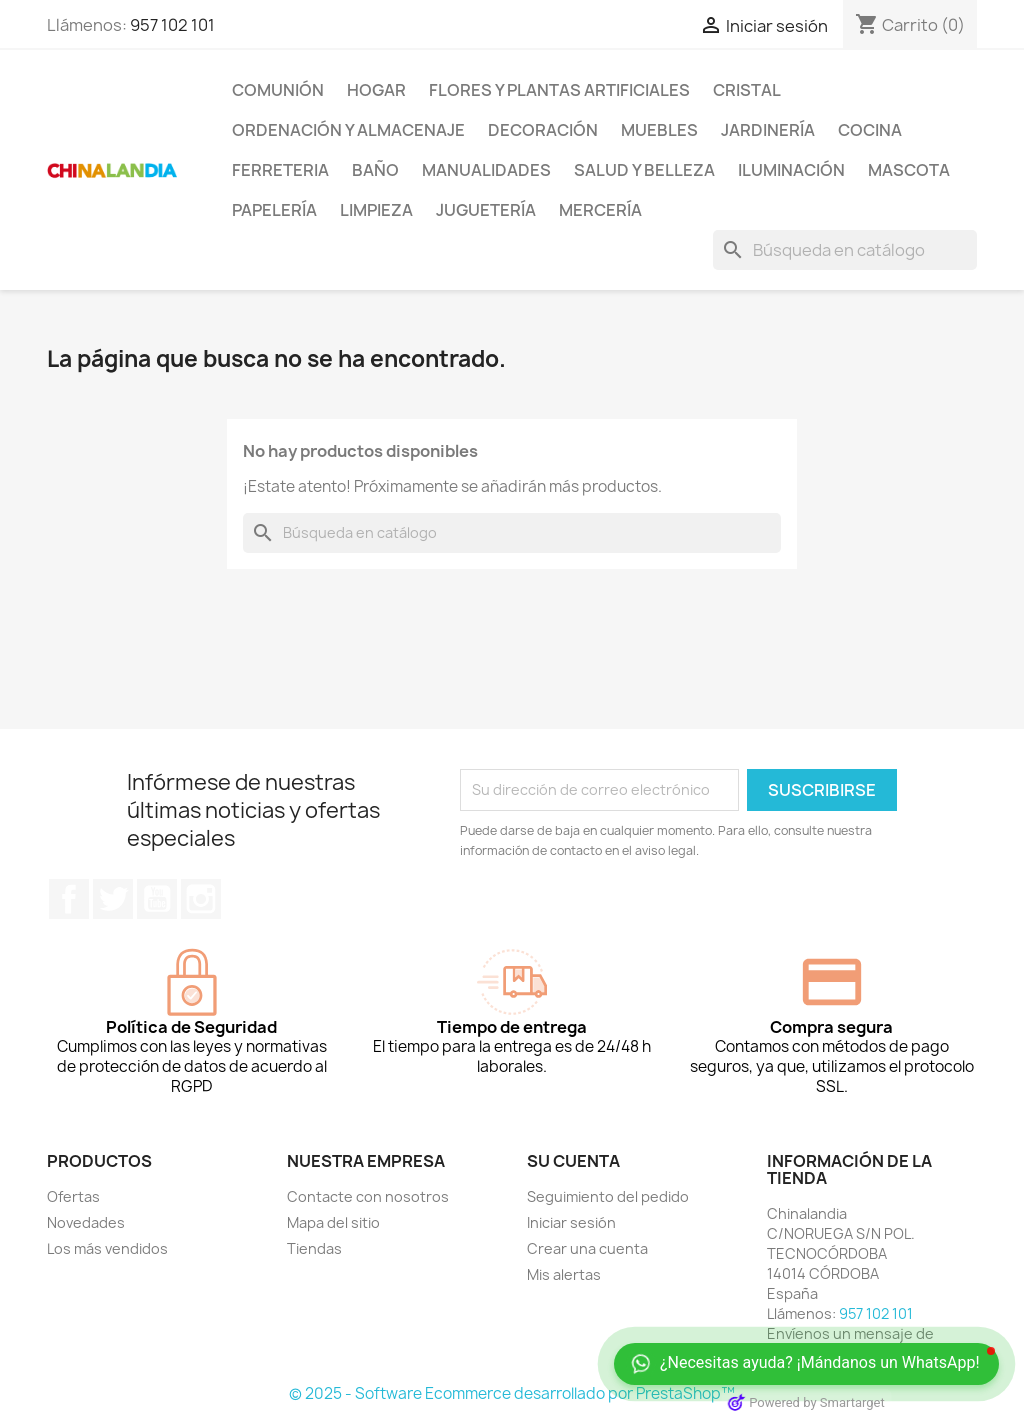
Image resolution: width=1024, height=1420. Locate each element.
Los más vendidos (107, 1248)
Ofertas (73, 1196)
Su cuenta (573, 1161)
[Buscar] (845, 250)
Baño (375, 170)
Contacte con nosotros (368, 1196)
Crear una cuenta (587, 1248)
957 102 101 (172, 25)
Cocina (870, 130)
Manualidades (486, 170)
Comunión (278, 90)
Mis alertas (564, 1274)
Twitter (113, 899)
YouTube (157, 899)
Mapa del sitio (333, 1222)
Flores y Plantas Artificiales (559, 90)
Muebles (659, 130)
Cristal (747, 90)
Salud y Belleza (644, 170)
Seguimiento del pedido (608, 1196)
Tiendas (314, 1248)
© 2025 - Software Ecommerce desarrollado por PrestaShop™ (512, 1393)
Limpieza (376, 210)
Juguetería (486, 210)
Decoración (543, 130)
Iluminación (791, 170)
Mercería (600, 210)
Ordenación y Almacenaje (348, 130)
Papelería (274, 210)
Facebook (69, 899)
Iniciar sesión (571, 1222)
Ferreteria (280, 170)
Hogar (376, 90)
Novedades (86, 1222)
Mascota (909, 170)
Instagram (201, 899)
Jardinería (768, 130)
